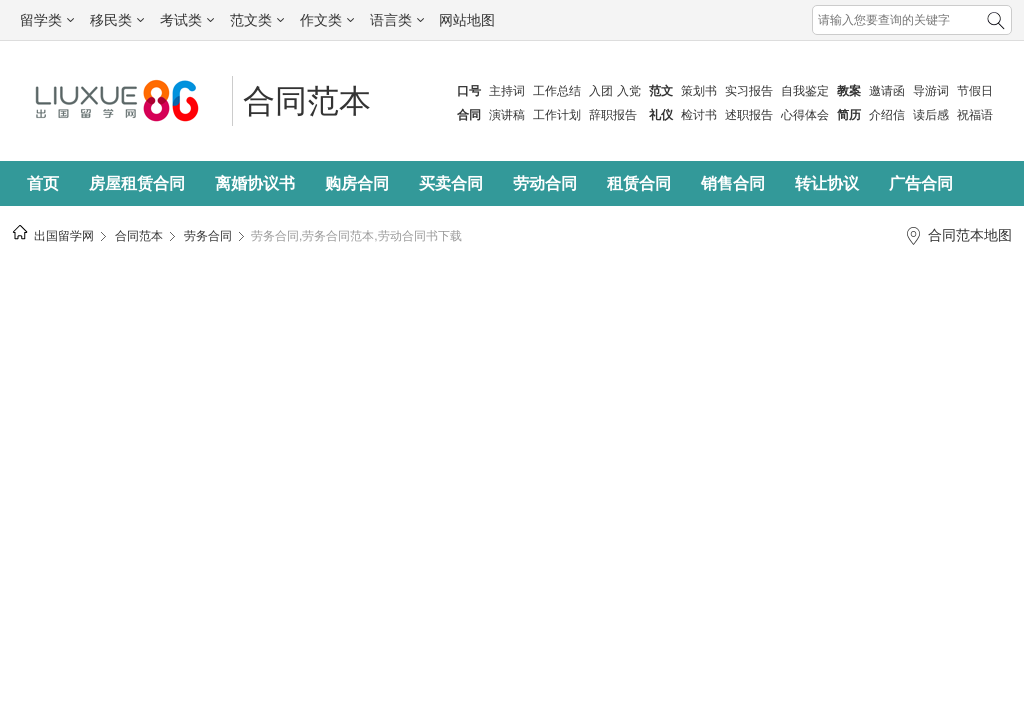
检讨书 (699, 115)
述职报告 (749, 115)
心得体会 (805, 115)
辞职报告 (613, 115)
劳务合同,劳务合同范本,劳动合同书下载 (356, 236)
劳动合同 (545, 183)
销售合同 (733, 183)
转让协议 (827, 183)
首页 (43, 183)
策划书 (699, 91)
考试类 (187, 20)
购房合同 (357, 183)
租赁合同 (639, 183)
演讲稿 (507, 115)
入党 (629, 91)
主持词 (507, 91)
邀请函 (887, 91)
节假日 (975, 91)
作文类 (327, 20)
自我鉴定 (805, 91)
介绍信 (887, 115)
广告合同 (921, 183)
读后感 (931, 115)
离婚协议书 (255, 183)
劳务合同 (208, 236)
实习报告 (749, 91)
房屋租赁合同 (137, 183)
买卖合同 (451, 183)
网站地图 (467, 20)
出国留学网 (64, 236)
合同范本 (307, 101)
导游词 (931, 91)
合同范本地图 (970, 235)
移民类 (117, 20)
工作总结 (557, 91)
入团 (601, 91)
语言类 (397, 20)
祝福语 (975, 115)
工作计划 (557, 115)
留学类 (47, 20)
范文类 (257, 20)
